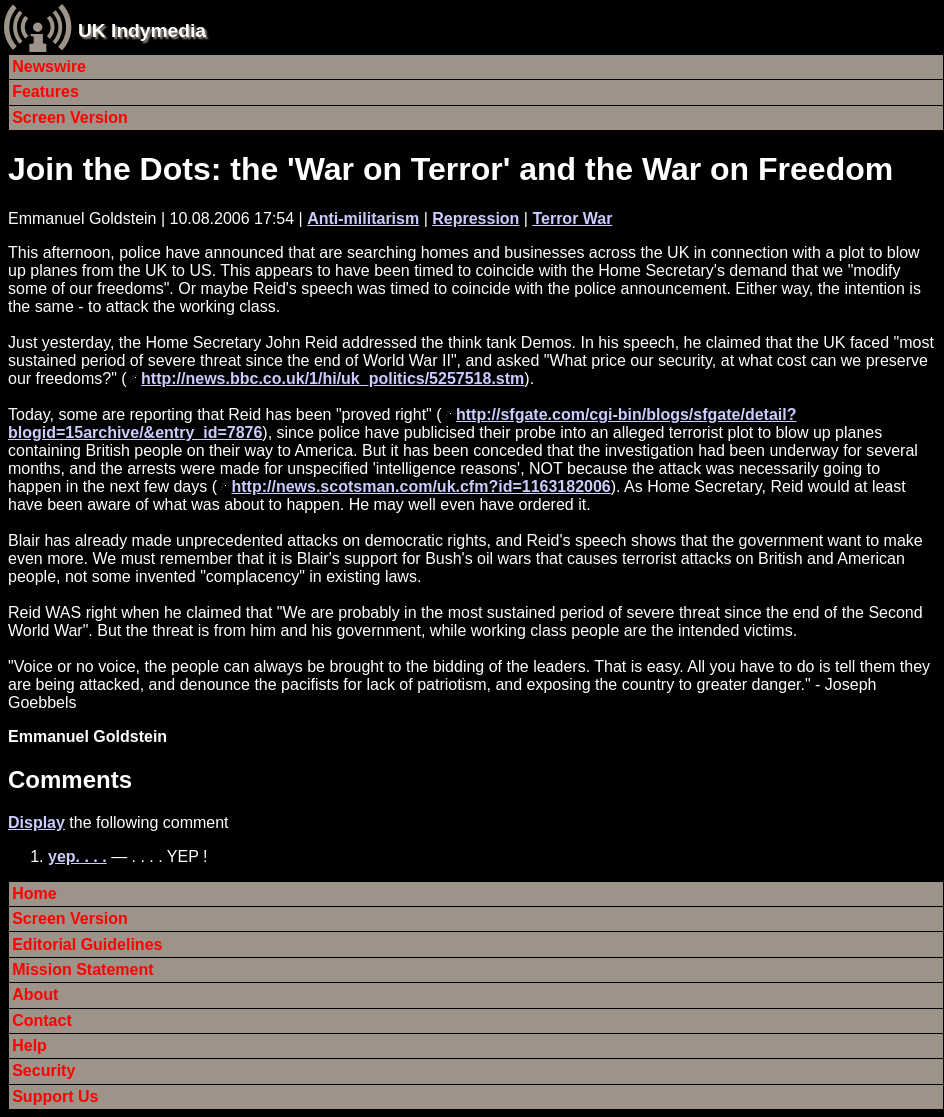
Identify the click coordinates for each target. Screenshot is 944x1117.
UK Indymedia (142, 30)
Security (43, 1070)
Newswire (49, 66)
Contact (42, 1020)
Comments (70, 779)
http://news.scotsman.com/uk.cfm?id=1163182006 (420, 486)
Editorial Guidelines (87, 944)
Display (36, 822)
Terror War (572, 218)
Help (29, 1045)
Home (34, 893)
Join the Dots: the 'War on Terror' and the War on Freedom (450, 169)
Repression (475, 218)
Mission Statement (82, 969)
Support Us (55, 1096)
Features (45, 91)
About (35, 994)
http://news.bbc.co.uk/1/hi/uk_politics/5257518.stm (332, 378)
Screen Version (70, 117)
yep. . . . (77, 856)
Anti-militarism (363, 218)
